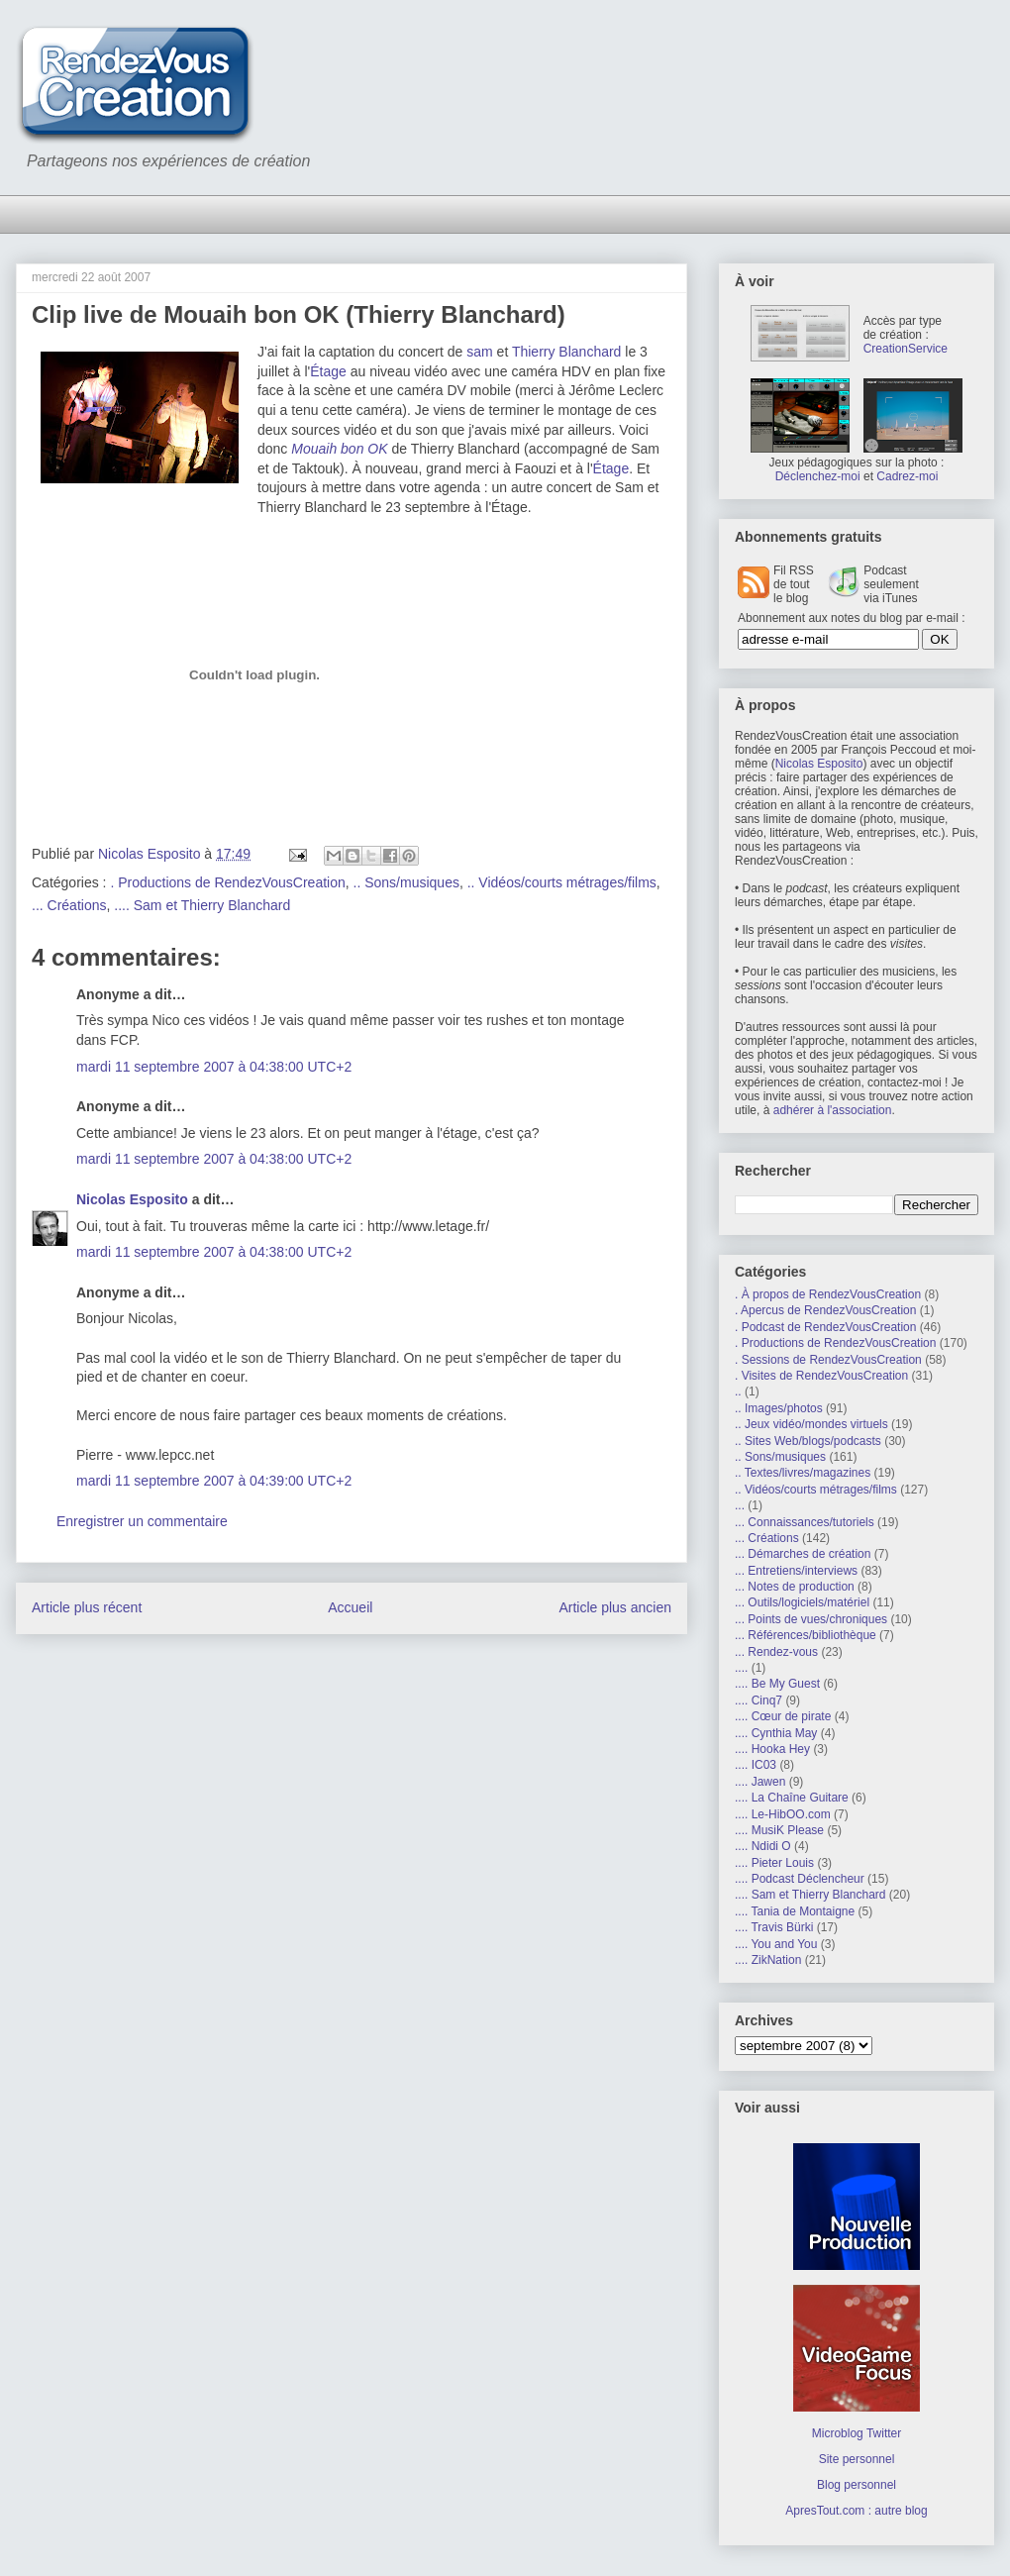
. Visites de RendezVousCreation (821, 1376)
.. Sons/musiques (406, 882)
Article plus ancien (614, 1607)
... (740, 1505)
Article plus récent (87, 1607)
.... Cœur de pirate (783, 1716)
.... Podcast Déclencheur (799, 1879)
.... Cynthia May (776, 1733)
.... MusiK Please (779, 1830)
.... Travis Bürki (774, 1927)
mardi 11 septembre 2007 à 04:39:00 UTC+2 (214, 1481)
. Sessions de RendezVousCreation (828, 1360)
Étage (328, 371)
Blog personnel (856, 2485)
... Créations (69, 905)
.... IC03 (755, 1765)
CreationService (905, 349)
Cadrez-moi (907, 476)
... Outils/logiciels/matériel (802, 1602)
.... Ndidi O (763, 1846)
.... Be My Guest (777, 1684)
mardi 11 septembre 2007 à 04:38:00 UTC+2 (214, 1067)
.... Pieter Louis (774, 1863)
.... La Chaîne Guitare (792, 1797)
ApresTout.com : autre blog (856, 2511)
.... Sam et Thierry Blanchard (202, 905)
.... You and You (776, 1944)
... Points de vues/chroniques (811, 1619)
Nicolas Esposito (132, 1199)
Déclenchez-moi (817, 476)
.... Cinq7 (758, 1700)
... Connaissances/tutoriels (804, 1522)
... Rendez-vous (776, 1652)
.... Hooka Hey (772, 1749)
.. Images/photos (779, 1408)
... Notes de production (795, 1587)
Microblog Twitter (856, 2433)
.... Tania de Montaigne (795, 1911)
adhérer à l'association (832, 1110)
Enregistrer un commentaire (142, 1521)
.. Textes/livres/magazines (802, 1473)
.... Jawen (760, 1782)
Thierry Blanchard (567, 352)
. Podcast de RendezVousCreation (825, 1327)
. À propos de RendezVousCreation (828, 1294)
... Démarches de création (802, 1554)
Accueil (350, 1607)
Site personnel (857, 2459)
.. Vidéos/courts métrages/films (561, 882)
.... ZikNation (768, 1960)
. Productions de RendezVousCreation (227, 882)
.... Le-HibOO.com (783, 1814)
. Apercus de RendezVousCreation (825, 1310)
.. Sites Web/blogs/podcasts (808, 1441)
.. (738, 1391)
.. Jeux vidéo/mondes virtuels (811, 1424)
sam (479, 352)
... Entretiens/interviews (796, 1571)
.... (741, 1668)
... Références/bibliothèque (805, 1635)
